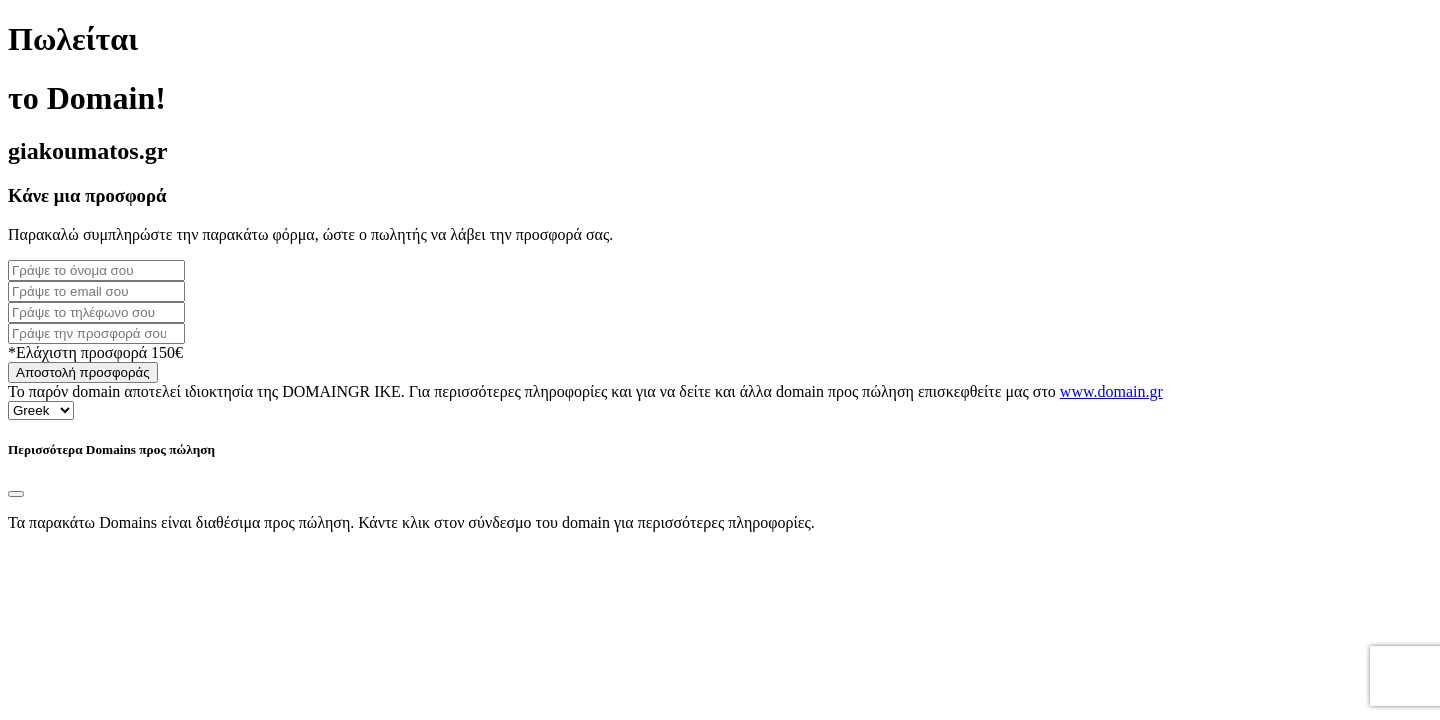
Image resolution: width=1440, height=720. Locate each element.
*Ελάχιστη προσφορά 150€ (95, 352)
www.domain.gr (1111, 391)
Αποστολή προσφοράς (83, 372)
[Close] (16, 494)
